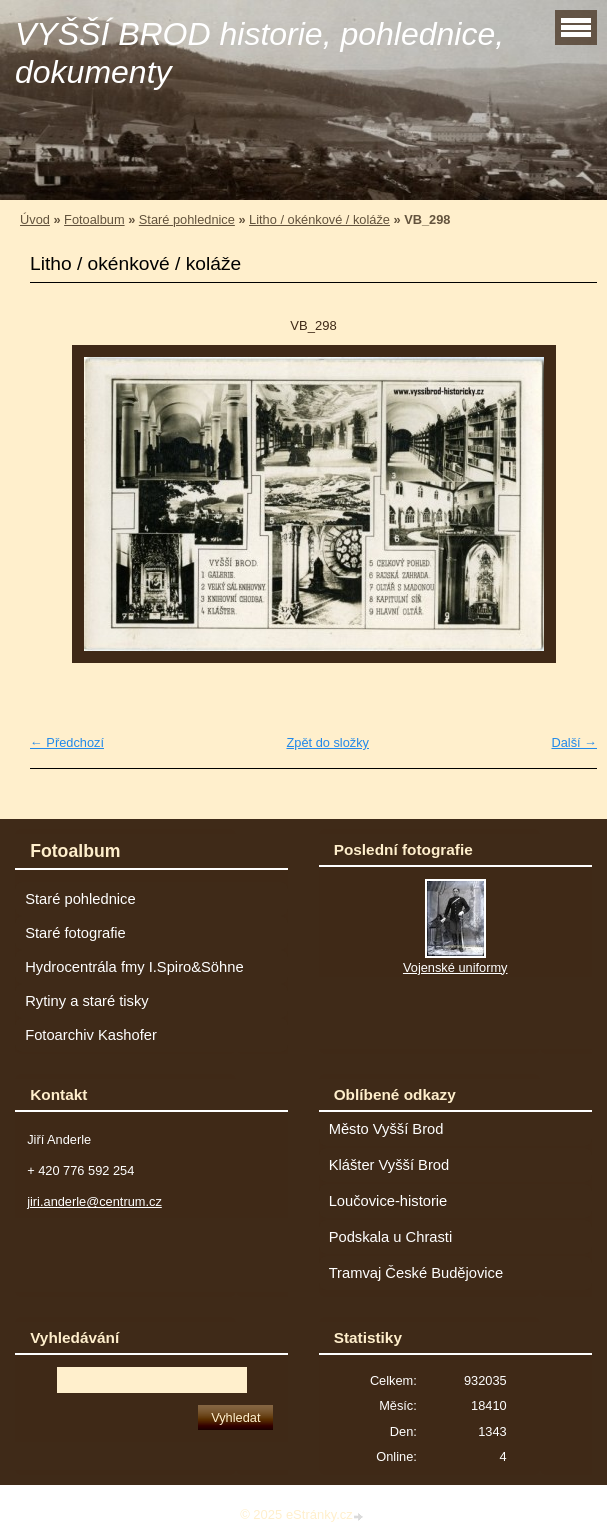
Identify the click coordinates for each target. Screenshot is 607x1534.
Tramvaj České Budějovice (416, 1273)
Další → (574, 742)
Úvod (35, 219)
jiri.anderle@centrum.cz (94, 1201)
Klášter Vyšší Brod (389, 1165)
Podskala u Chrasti (391, 1237)
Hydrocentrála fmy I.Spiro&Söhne (134, 967)
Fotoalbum (94, 219)
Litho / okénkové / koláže (319, 219)
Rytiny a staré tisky (87, 1001)
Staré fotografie (75, 933)
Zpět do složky (327, 742)
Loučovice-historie (388, 1201)
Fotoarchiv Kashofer (91, 1035)
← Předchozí (67, 742)
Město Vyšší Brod (386, 1129)
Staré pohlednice (187, 219)
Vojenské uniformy (455, 967)
